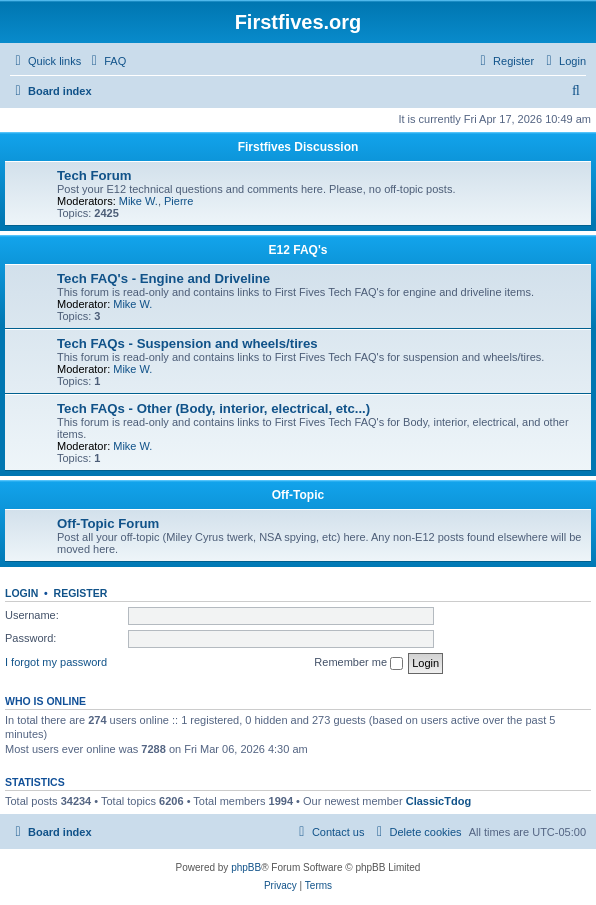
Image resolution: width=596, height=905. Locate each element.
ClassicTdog (438, 801)
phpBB (246, 867)
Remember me (358, 663)
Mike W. (138, 201)
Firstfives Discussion (298, 147)
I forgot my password (56, 662)
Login (21, 593)
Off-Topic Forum (108, 523)
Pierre (178, 201)
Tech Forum (94, 175)
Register (81, 593)
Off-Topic (298, 495)
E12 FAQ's (298, 250)
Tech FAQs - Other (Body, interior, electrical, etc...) (213, 408)
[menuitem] (106, 61)
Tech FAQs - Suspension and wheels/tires (187, 343)
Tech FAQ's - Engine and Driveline (163, 278)
